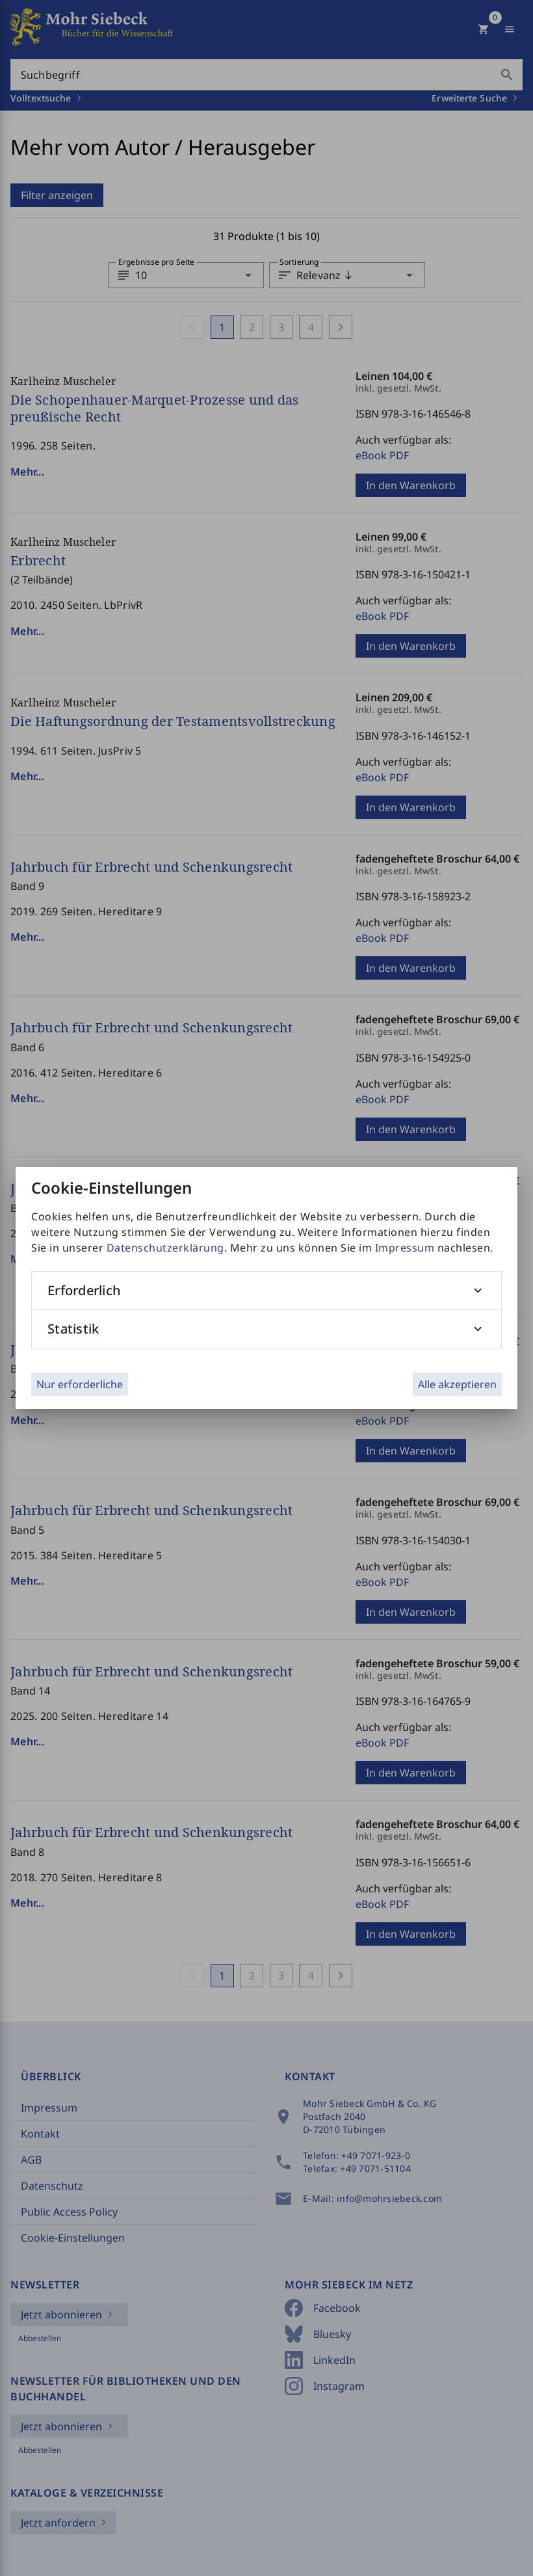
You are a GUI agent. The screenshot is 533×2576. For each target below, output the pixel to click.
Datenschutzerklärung (165, 1248)
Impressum (405, 1248)
